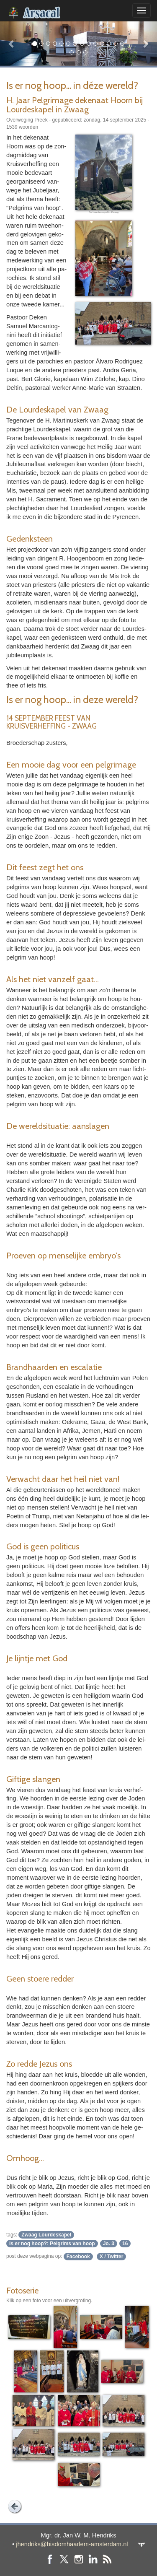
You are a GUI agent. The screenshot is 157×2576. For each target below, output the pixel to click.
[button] (11, 43)
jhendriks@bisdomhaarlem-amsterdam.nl (72, 2544)
